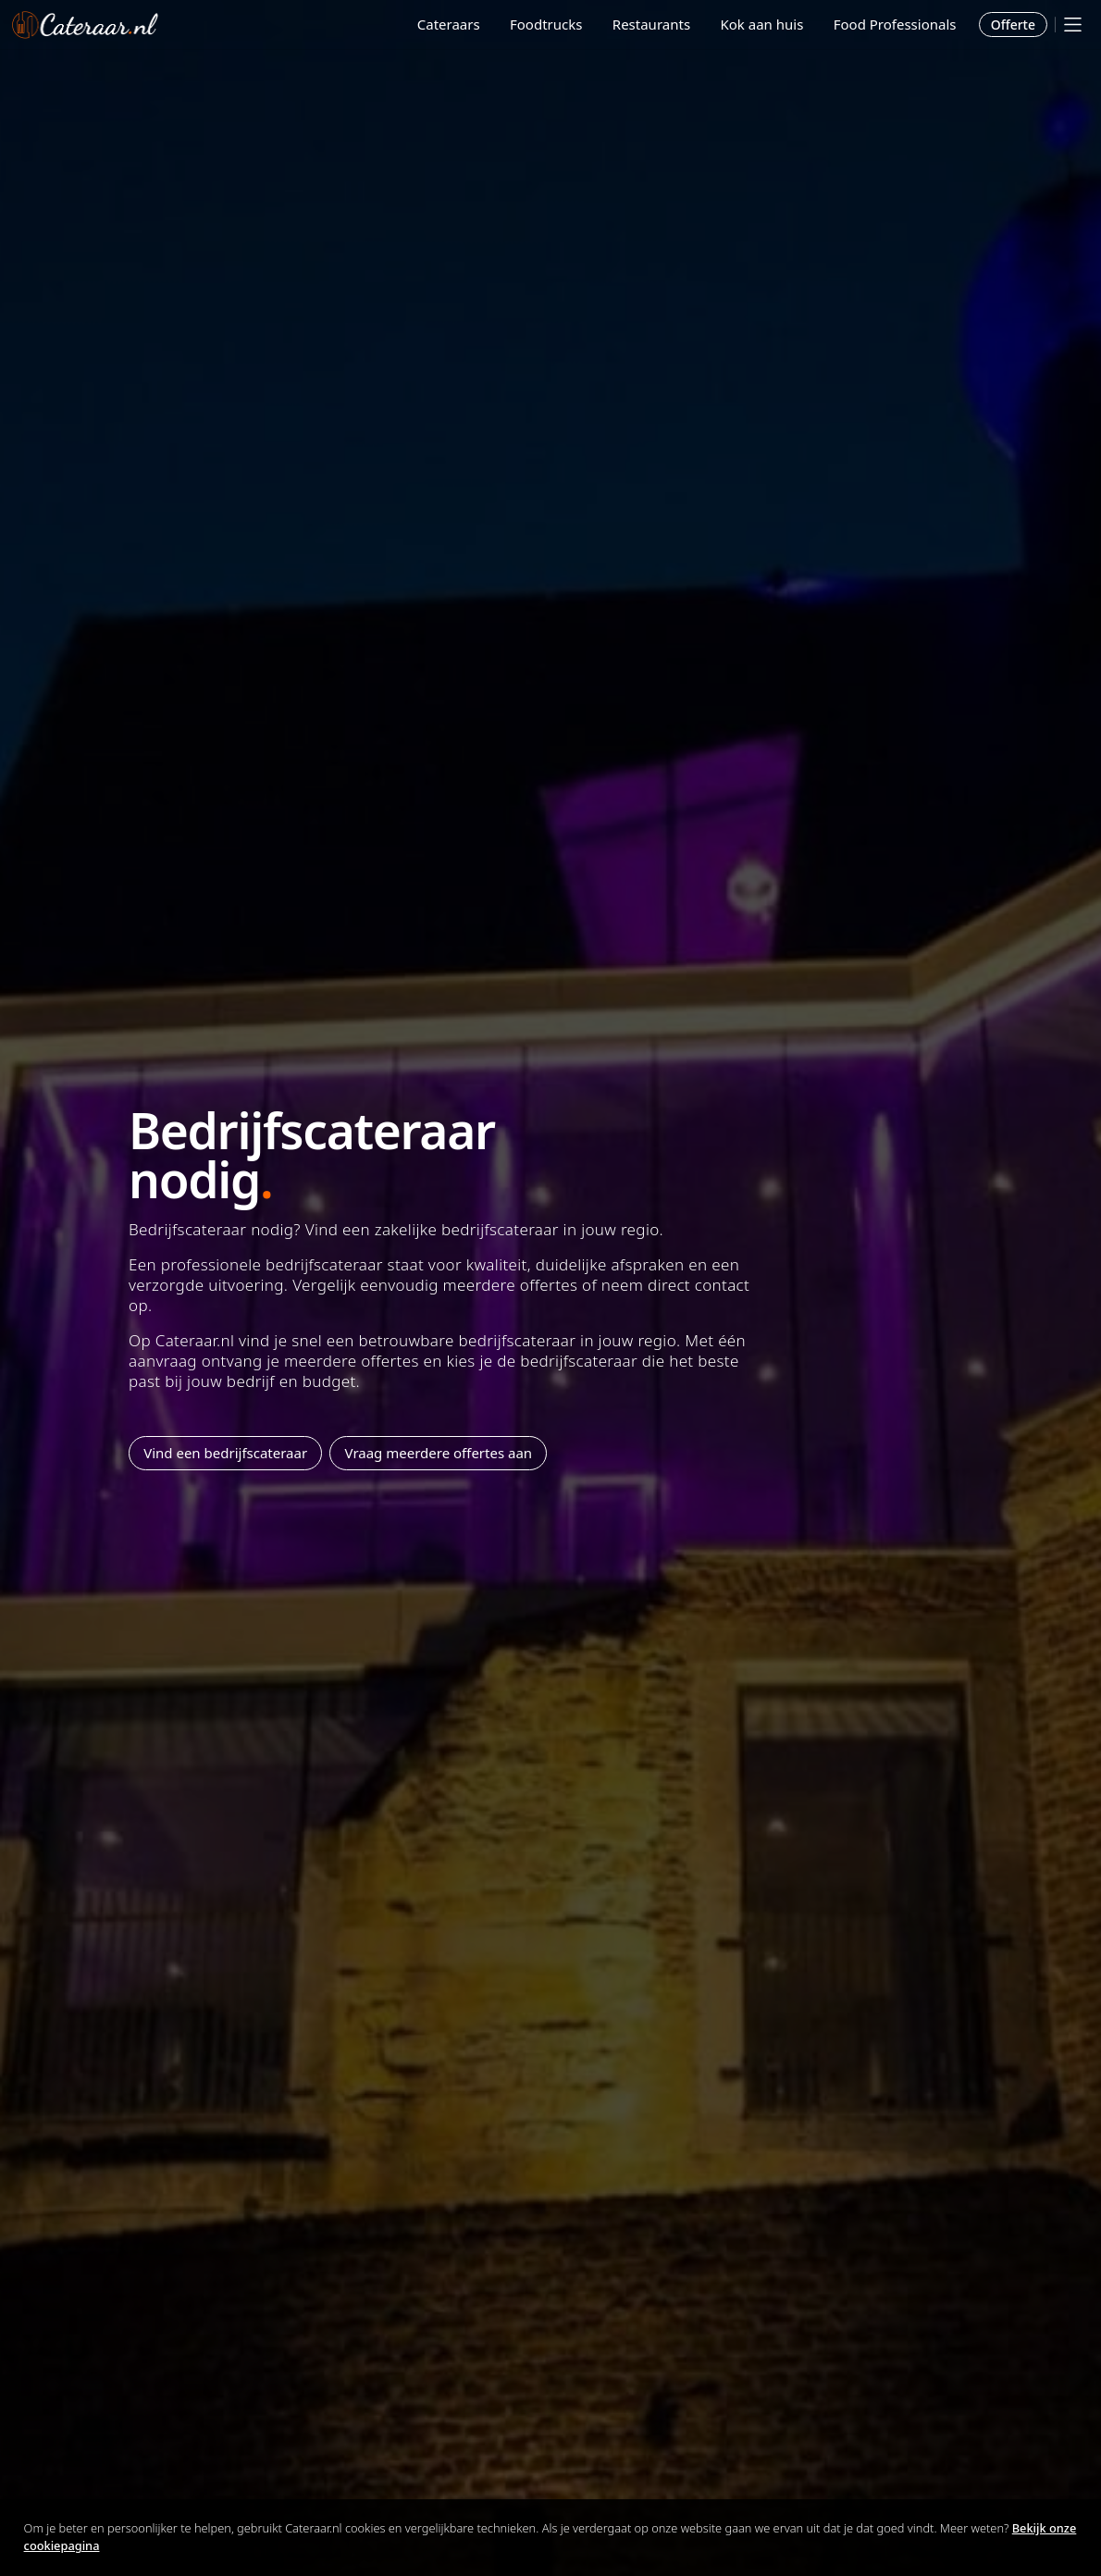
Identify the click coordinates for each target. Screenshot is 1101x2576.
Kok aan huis (761, 24)
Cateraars (448, 24)
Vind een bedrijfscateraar (225, 1452)
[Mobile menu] (1073, 24)
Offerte (1013, 24)
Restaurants (651, 24)
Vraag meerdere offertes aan (439, 1452)
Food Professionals (895, 24)
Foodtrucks (546, 24)
